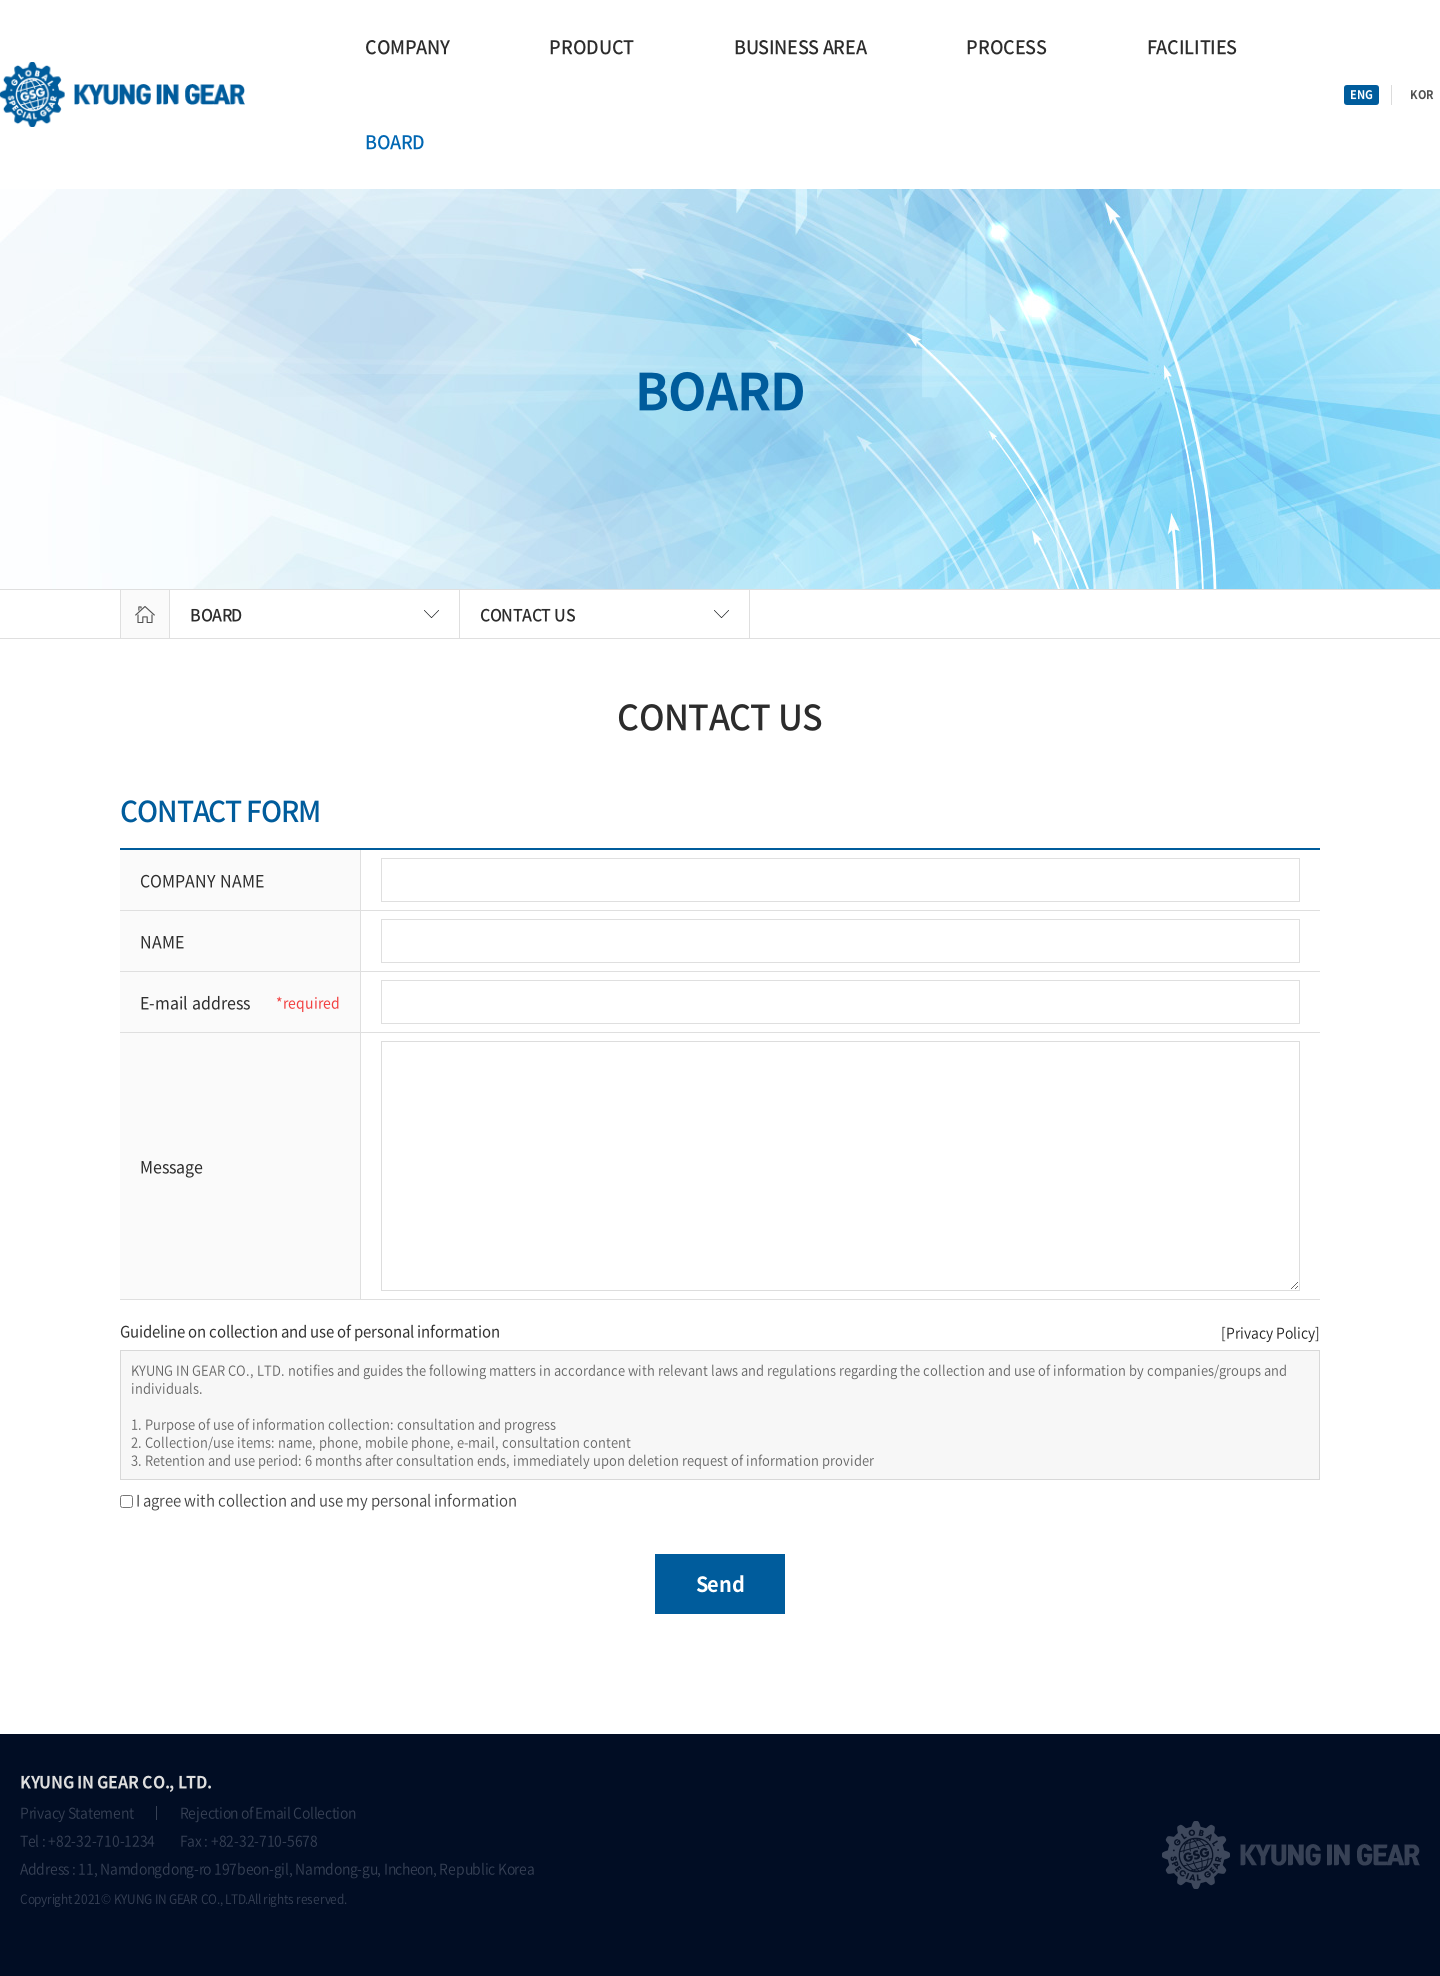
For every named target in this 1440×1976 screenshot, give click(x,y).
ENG (1361, 94)
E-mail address (195, 1002)
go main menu (0, 0)
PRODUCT (591, 46)
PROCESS (1006, 46)
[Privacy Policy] (1270, 1332)
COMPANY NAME (202, 880)
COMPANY (407, 46)
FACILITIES (1192, 46)
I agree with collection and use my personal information (326, 1500)
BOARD (395, 141)
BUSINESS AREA (800, 46)
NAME (162, 941)
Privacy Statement (76, 1812)
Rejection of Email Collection (268, 1812)
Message (171, 1166)
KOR (1422, 94)
